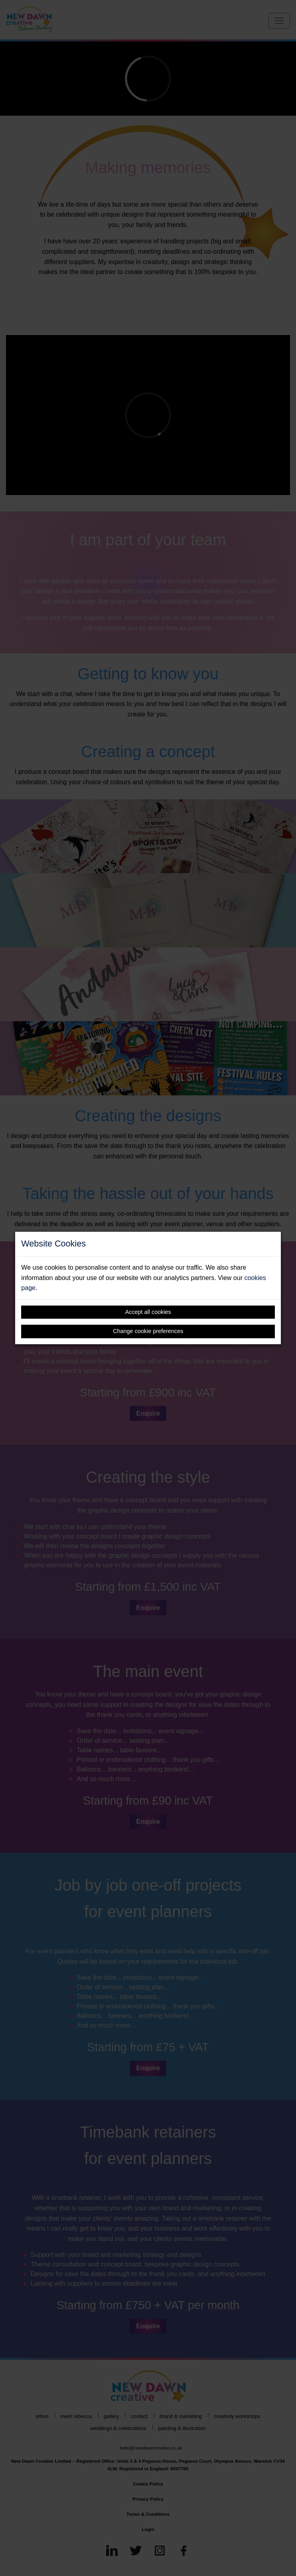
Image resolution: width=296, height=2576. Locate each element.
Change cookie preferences (148, 1331)
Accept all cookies (148, 1312)
